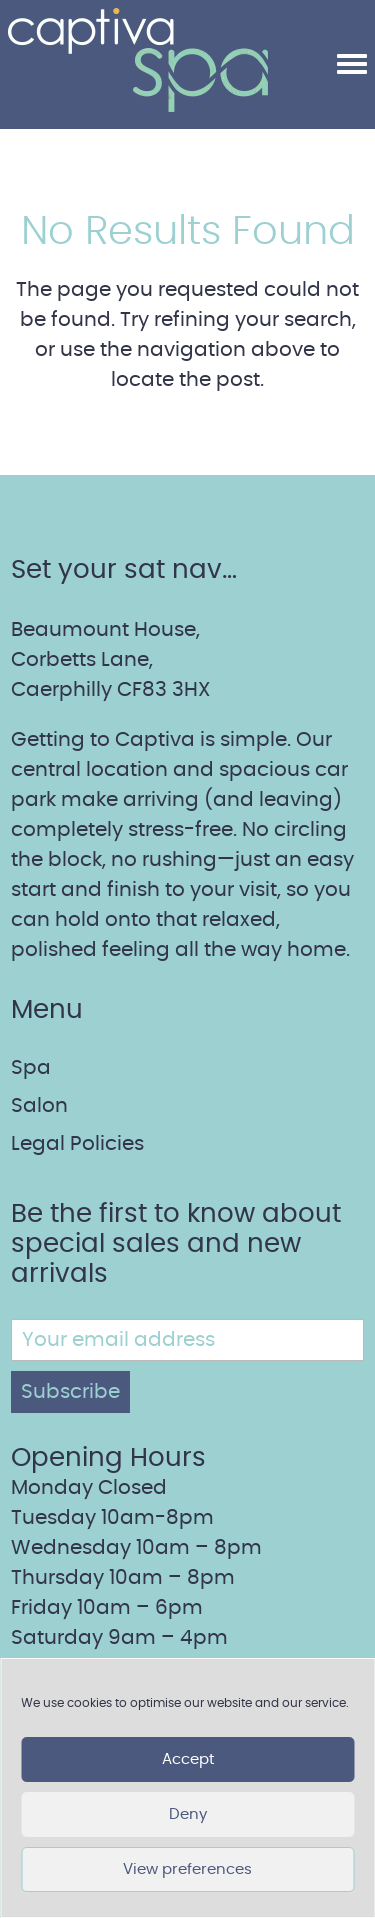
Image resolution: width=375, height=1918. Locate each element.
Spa (31, 1068)
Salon (39, 1106)
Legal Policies (77, 1144)
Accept (188, 1759)
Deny (188, 1814)
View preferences (187, 1869)
